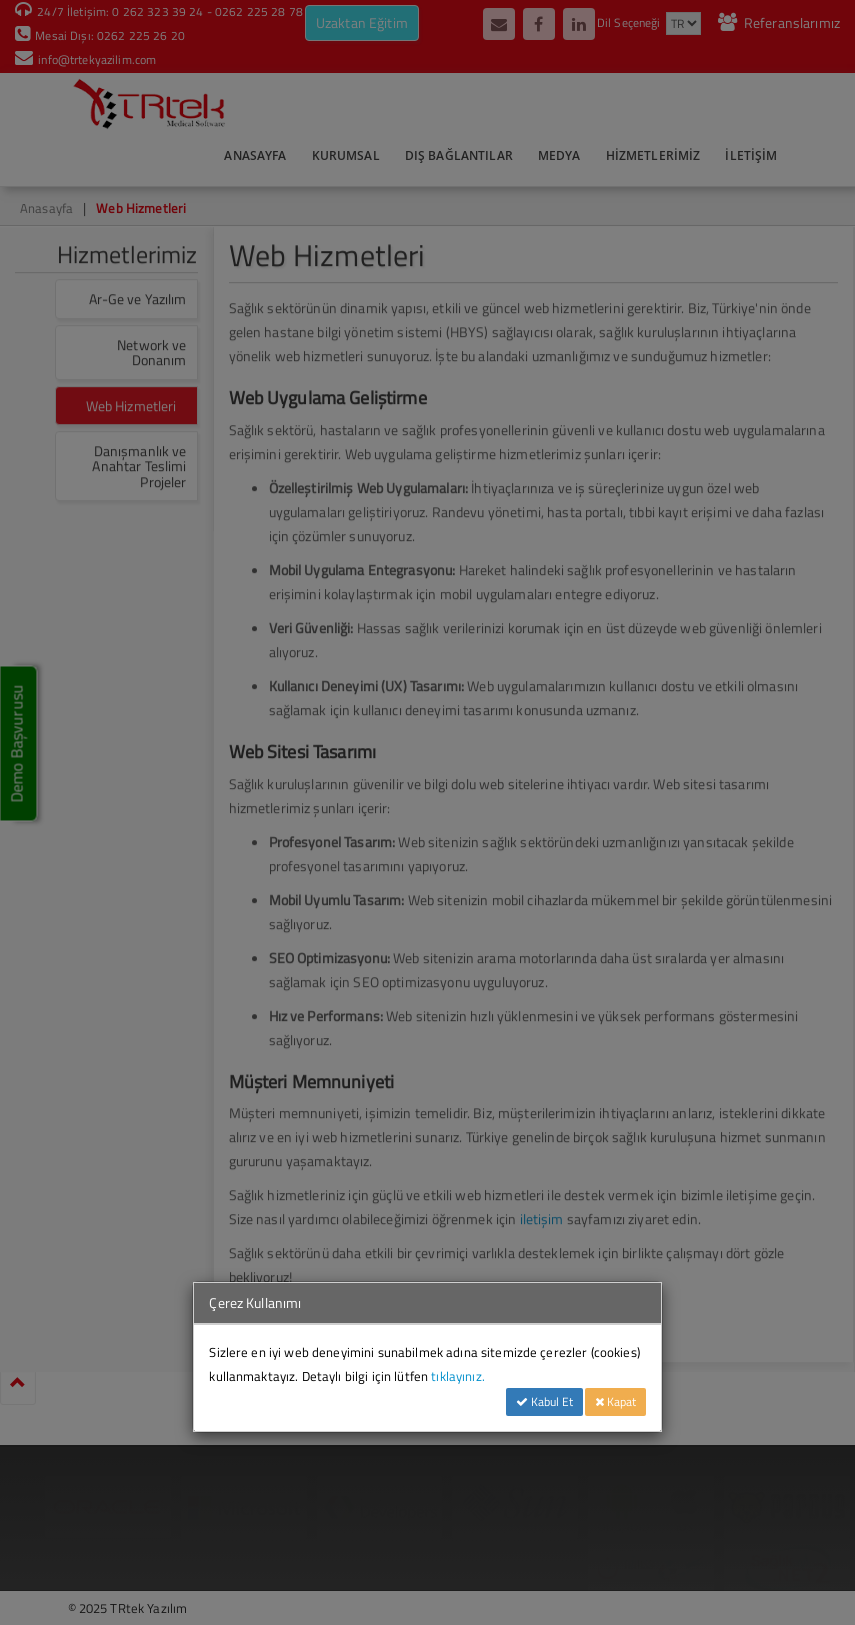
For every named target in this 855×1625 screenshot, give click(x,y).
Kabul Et (544, 1401)
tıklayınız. (458, 1376)
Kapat (615, 1401)
